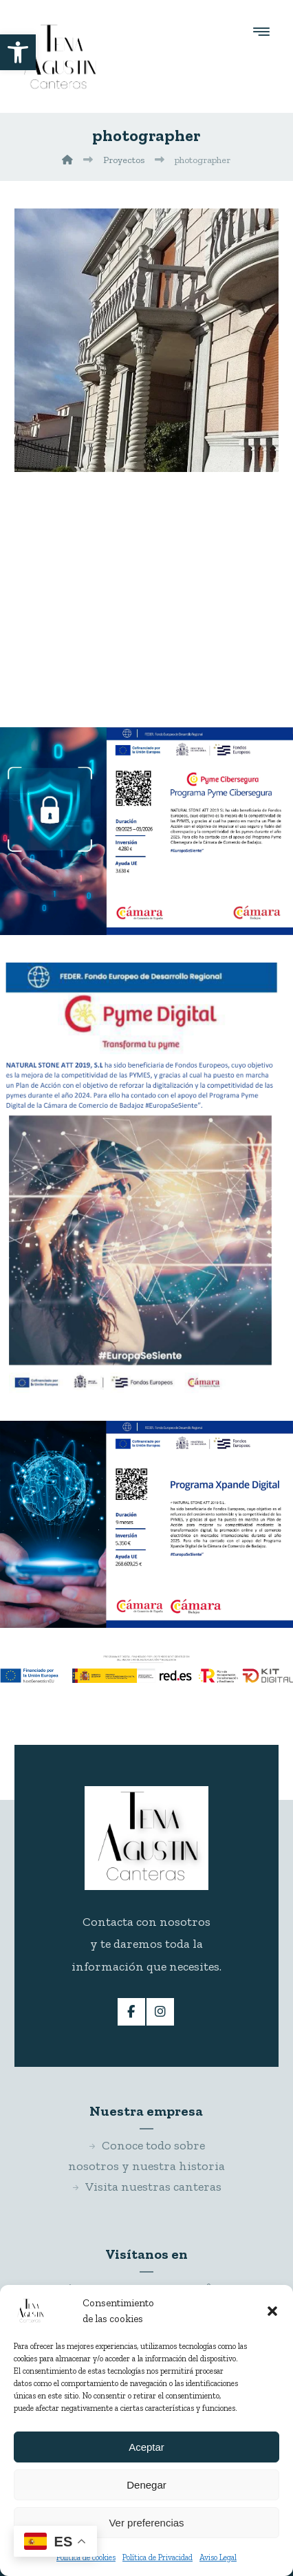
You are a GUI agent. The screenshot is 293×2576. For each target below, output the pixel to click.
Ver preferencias (146, 2523)
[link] (18, 52)
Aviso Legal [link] (218, 2557)
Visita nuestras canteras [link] (146, 2186)
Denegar (146, 2485)
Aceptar (146, 2447)
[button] (272, 2311)
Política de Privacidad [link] (157, 2557)
